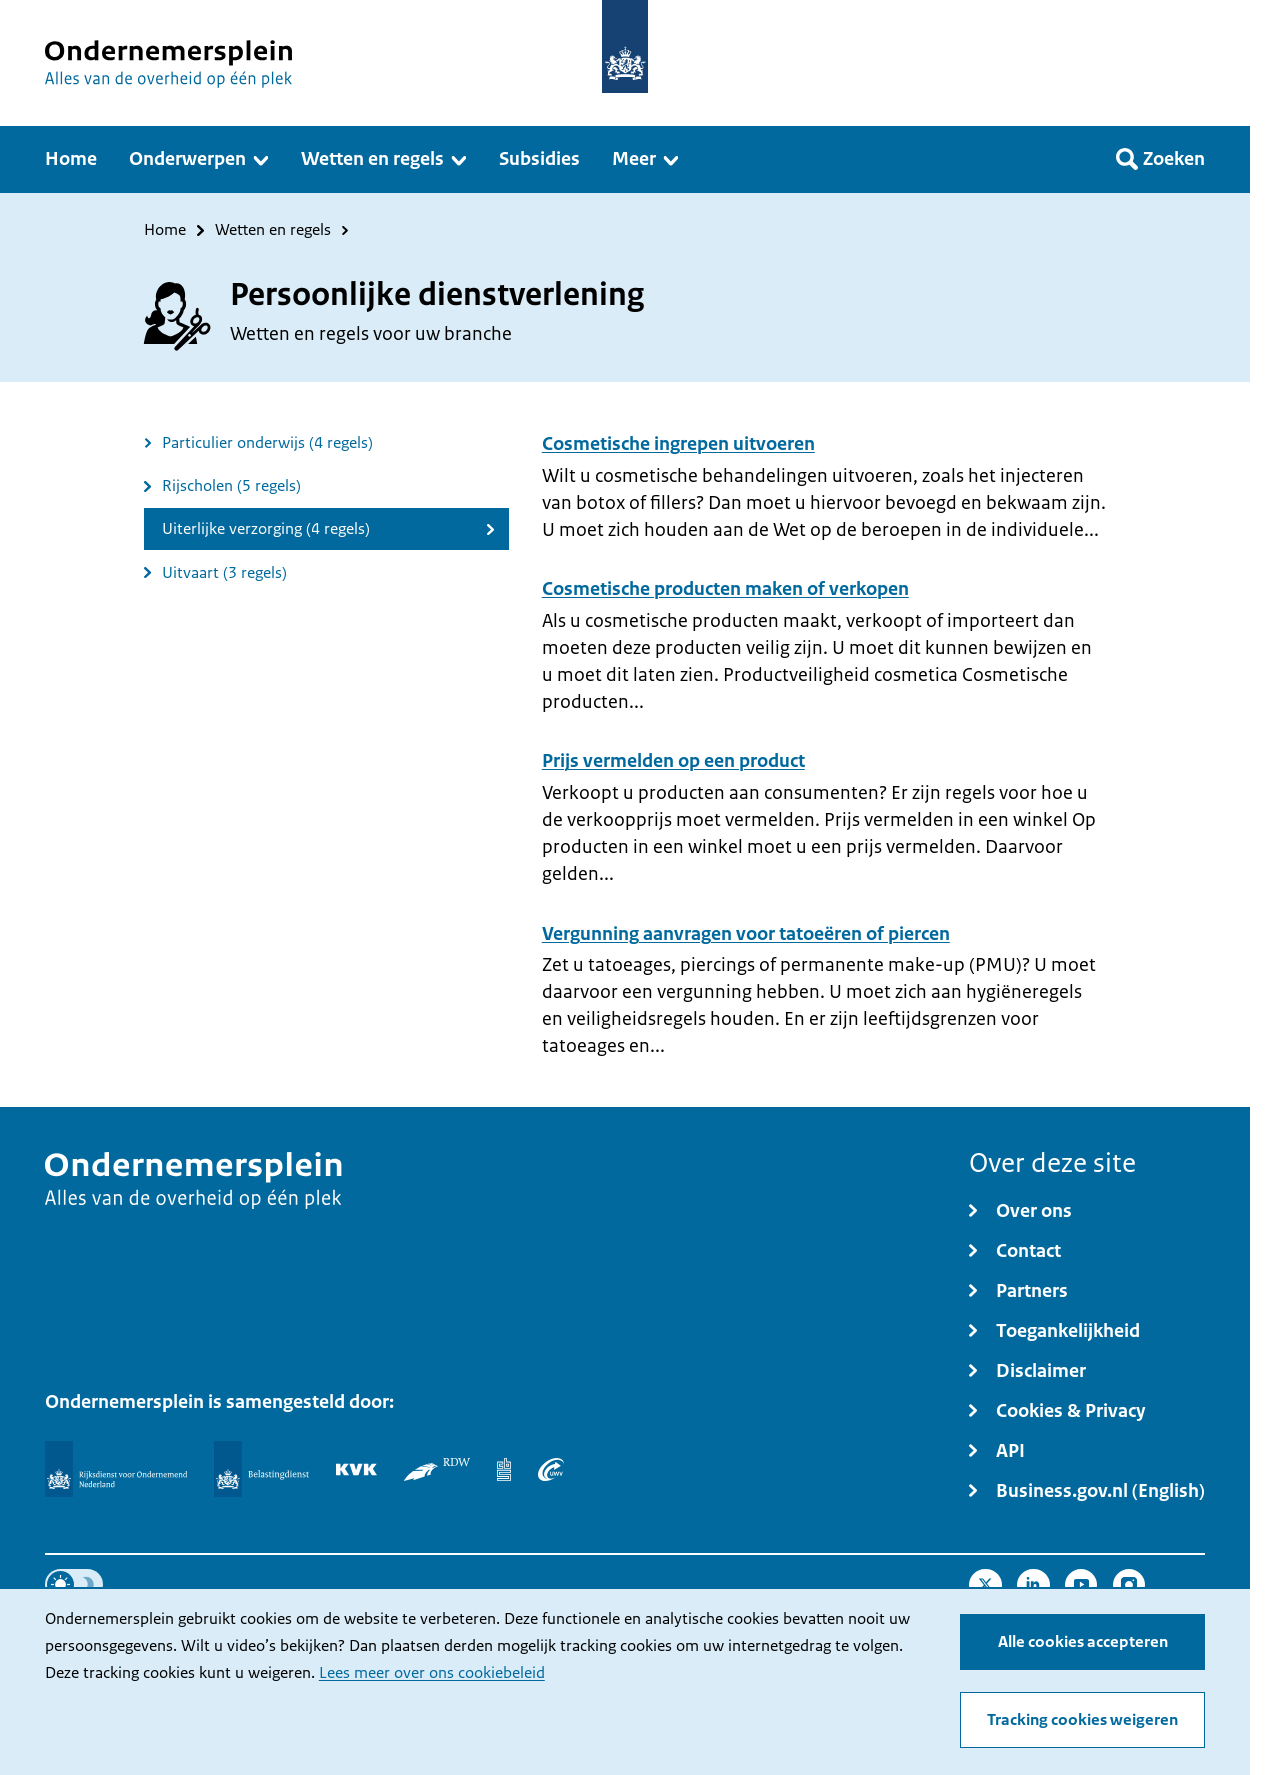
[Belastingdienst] (261, 1469)
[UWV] (551, 1469)
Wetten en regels (273, 230)
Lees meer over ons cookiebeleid (432, 1673)
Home (165, 230)
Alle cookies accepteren (1083, 1642)
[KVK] (356, 1469)
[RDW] (436, 1469)
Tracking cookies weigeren (1082, 1720)
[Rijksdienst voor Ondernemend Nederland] (116, 1469)
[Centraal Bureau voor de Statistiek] (504, 1469)
